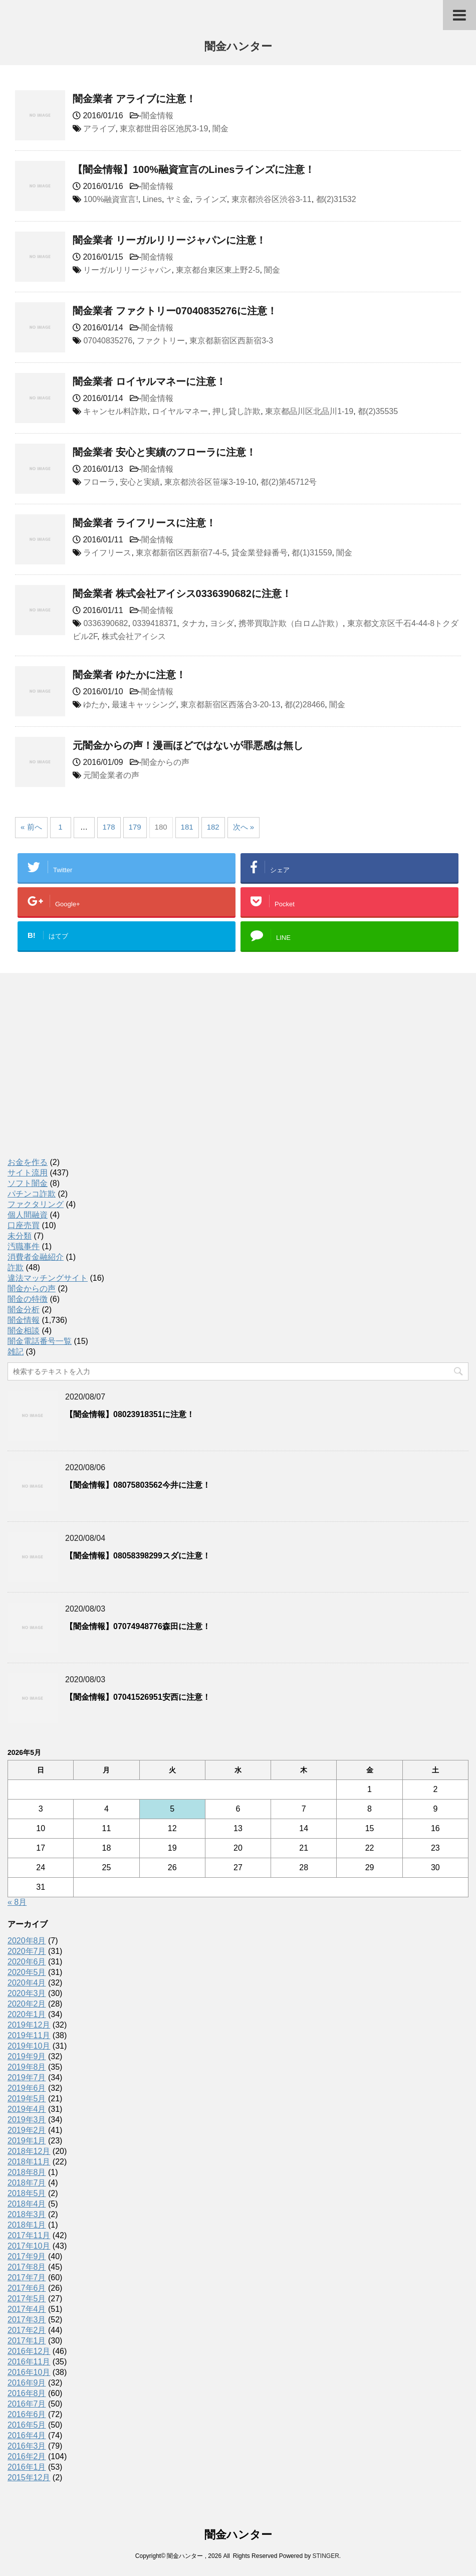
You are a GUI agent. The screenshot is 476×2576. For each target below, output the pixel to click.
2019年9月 (27, 2056)
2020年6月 (27, 1961)
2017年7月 (27, 2277)
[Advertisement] (83, 1075)
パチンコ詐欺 (32, 1194)
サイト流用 (28, 1172)
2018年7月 (27, 2182)
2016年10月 (29, 2372)
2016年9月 (27, 2383)
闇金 (220, 128)
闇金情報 (157, 115)
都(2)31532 (336, 199)
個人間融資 (28, 1215)
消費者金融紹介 (36, 1257)
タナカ (193, 623)
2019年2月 (27, 2130)
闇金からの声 (165, 762)
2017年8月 (27, 2267)
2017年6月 (27, 2288)
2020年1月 (27, 2014)
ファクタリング (36, 1204)
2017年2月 (27, 2330)
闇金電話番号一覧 (40, 1341)
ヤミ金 (178, 199)
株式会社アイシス (134, 636)
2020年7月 (27, 1951)
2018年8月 (27, 2172)
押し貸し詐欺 (236, 411)
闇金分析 (24, 1309)
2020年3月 (27, 1993)
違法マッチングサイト (48, 1278)
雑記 (16, 1351)
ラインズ (211, 199)
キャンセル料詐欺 (115, 411)
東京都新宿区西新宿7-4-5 (181, 552)
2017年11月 (29, 2235)
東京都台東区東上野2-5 (218, 270)
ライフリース (107, 552)
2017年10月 (29, 2246)
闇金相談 (24, 1330)
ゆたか (95, 704)
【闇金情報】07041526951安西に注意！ (137, 1697)
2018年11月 (29, 2161)
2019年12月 (29, 2025)
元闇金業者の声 (111, 775)
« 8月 (17, 1902)
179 (135, 827)
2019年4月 (27, 2109)
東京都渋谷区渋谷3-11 (271, 199)
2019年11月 (29, 2035)
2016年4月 (27, 2435)
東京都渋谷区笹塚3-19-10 (210, 482)
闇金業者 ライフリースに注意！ (144, 522)
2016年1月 (27, 2467)
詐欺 (16, 1267)
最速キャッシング (144, 704)
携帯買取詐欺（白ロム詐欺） (291, 623)
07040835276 (107, 340)
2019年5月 (27, 2098)
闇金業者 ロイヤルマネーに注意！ (149, 381)
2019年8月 (27, 2067)
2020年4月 (27, 1982)
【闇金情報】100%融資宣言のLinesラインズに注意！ (194, 169)
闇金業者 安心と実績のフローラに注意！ (164, 452)
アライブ (99, 128)
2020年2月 (27, 2004)
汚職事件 (24, 1246)
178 (109, 827)
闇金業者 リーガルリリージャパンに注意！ (169, 240)
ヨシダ (222, 623)
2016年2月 (27, 2456)
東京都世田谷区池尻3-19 (164, 128)
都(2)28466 (305, 704)
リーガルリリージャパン (127, 270)
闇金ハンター (238, 47)
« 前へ (31, 827)
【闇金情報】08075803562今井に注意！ (137, 1485)
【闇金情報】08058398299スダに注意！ (137, 1555)
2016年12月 (29, 2351)
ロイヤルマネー (180, 411)
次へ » (244, 827)
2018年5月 (27, 2193)
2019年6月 (27, 2088)
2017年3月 (27, 2319)
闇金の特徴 (28, 1299)
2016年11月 (29, 2361)
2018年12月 (29, 2151)
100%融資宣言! (110, 199)
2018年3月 (27, 2214)
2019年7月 (27, 2077)
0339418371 (154, 623)
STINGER (325, 2555)
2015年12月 (29, 2477)
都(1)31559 (312, 552)
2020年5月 (27, 1972)
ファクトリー (161, 340)
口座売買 (24, 1225)
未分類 (20, 1236)
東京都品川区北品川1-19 (309, 411)
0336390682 (105, 623)
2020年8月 (27, 1940)
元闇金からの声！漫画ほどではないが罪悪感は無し (188, 745)
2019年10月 (29, 2046)
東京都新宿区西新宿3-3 (231, 340)
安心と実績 (140, 482)
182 (213, 827)
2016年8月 (27, 2393)
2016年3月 (27, 2446)
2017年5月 (27, 2298)
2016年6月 (27, 2414)
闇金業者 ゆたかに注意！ (129, 674)
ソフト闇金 (28, 1183)
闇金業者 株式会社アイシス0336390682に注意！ (182, 593)
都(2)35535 (378, 411)
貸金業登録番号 (259, 552)
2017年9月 (27, 2256)
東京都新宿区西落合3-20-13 (230, 704)
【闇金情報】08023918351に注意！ (129, 1414)
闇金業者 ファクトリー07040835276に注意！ (175, 310)
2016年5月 (27, 2425)
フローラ (99, 482)
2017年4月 (27, 2309)
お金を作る (28, 1162)
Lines (152, 199)
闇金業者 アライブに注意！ (134, 98)
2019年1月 (27, 2140)
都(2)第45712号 (289, 482)
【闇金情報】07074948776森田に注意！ (137, 1626)
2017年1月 (27, 2340)
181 (187, 827)
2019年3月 (27, 2119)
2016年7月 (27, 2404)
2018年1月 (27, 2225)
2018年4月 (27, 2204)
